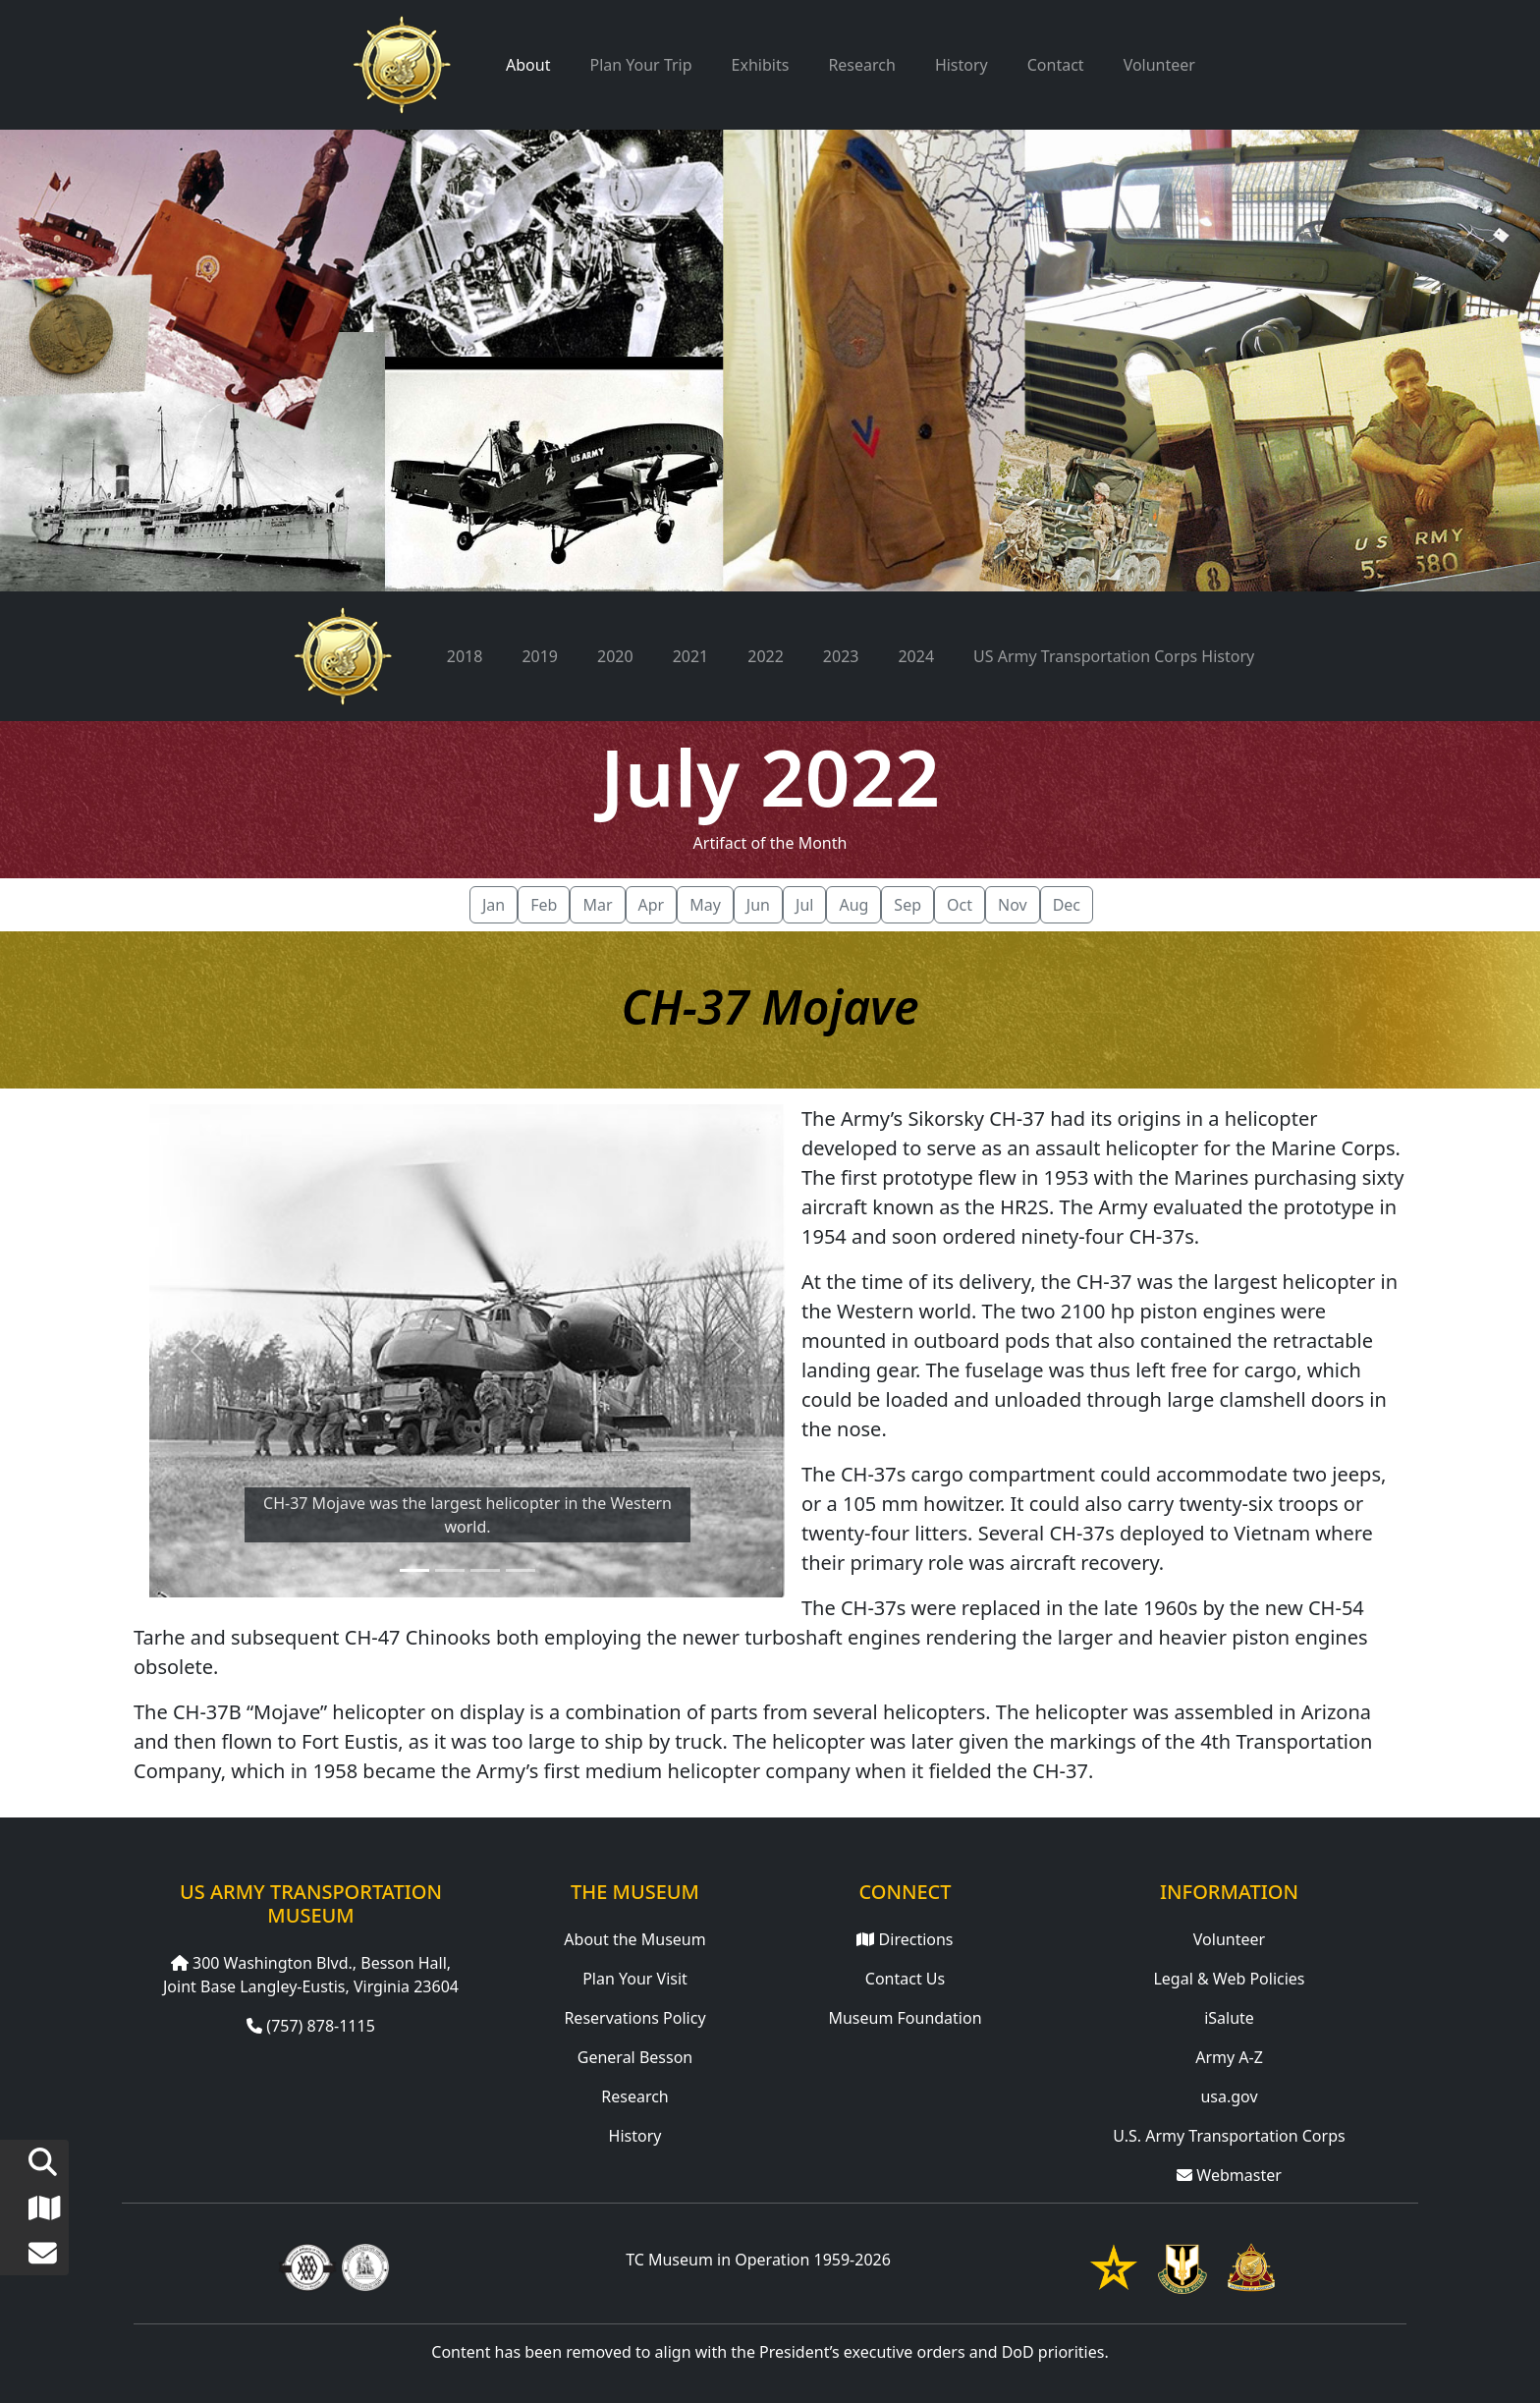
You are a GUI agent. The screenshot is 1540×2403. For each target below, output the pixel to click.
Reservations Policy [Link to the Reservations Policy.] (634, 2018)
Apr (651, 905)
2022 (765, 656)
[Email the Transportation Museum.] (28, 2257)
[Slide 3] (485, 1570)
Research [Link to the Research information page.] (635, 2096)
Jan (493, 905)
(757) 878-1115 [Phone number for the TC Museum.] (311, 2026)
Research (862, 65)
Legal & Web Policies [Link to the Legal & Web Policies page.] (1228, 1978)
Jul (804, 905)
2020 (615, 656)
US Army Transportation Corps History (1113, 656)
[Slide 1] (414, 1570)
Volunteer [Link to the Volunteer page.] (1229, 1939)
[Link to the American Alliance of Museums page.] (307, 2266)
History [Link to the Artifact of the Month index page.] (635, 2136)
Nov (1012, 905)
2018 (465, 656)
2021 (691, 656)
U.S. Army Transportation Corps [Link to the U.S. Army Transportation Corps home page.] (1229, 2136)
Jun (758, 905)
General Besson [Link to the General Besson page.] (635, 2057)
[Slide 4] (520, 1570)
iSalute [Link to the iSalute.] (1229, 2018)
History (961, 65)
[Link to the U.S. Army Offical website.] (1113, 2266)
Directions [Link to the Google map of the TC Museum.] (904, 1939)
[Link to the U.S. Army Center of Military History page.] (365, 2266)
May (705, 905)
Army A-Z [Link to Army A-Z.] (1229, 2057)
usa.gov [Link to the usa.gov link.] (1228, 2096)
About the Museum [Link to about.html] (634, 1939)
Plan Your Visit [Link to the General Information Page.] (635, 1978)
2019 (540, 656)
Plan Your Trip (640, 65)
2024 (916, 656)
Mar (597, 905)
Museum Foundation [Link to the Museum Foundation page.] (904, 2018)
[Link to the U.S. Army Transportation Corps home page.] (1251, 2266)
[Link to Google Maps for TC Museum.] (28, 2212)
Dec (1066, 905)
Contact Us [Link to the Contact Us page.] (905, 1978)
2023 (841, 656)
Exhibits (761, 65)
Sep (907, 905)
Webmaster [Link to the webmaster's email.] (1229, 2175)
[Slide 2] (450, 1570)
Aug (853, 905)
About (528, 65)
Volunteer (1159, 65)
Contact (1055, 65)
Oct (959, 905)
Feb (543, 905)
